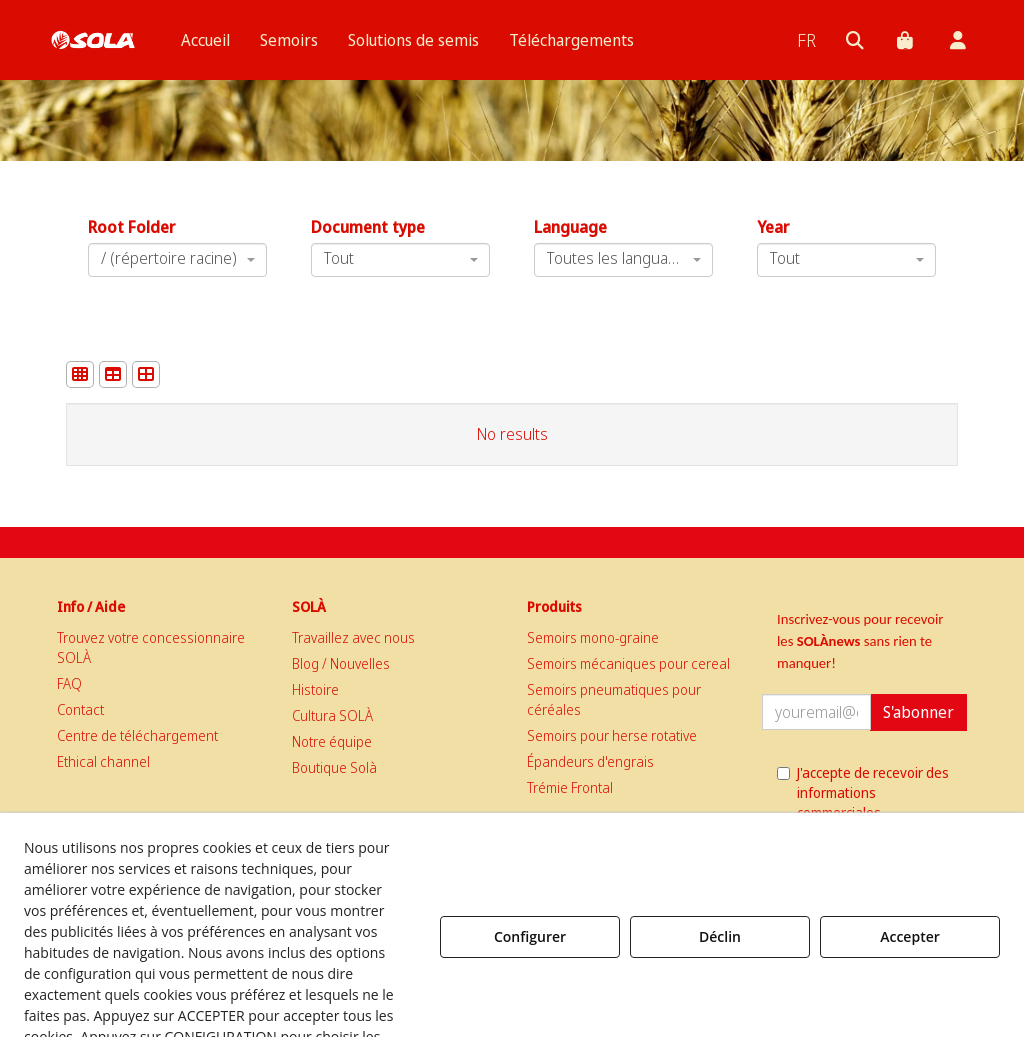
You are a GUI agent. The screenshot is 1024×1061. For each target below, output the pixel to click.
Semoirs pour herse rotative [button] (612, 735)
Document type (368, 227)
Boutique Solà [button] (334, 767)
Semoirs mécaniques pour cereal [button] (628, 663)
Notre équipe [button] (332, 741)
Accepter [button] (910, 936)
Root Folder (131, 227)
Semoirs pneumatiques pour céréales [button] (614, 699)
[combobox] (623, 260)
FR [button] (806, 40)
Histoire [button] (315, 689)
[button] (93, 40)
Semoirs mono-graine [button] (593, 637)
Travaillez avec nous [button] (353, 637)
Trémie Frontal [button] (570, 787)
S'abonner (918, 712)
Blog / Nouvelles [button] (341, 663)
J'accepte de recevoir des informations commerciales (863, 792)
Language (570, 227)
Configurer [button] (530, 936)
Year (773, 227)
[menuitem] (205, 40)
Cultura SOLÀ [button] (332, 715)
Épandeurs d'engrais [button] (590, 761)
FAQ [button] (69, 683)
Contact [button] (80, 709)
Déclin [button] (720, 936)
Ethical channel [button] (103, 761)
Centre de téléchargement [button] (137, 735)
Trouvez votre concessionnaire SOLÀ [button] (151, 647)
